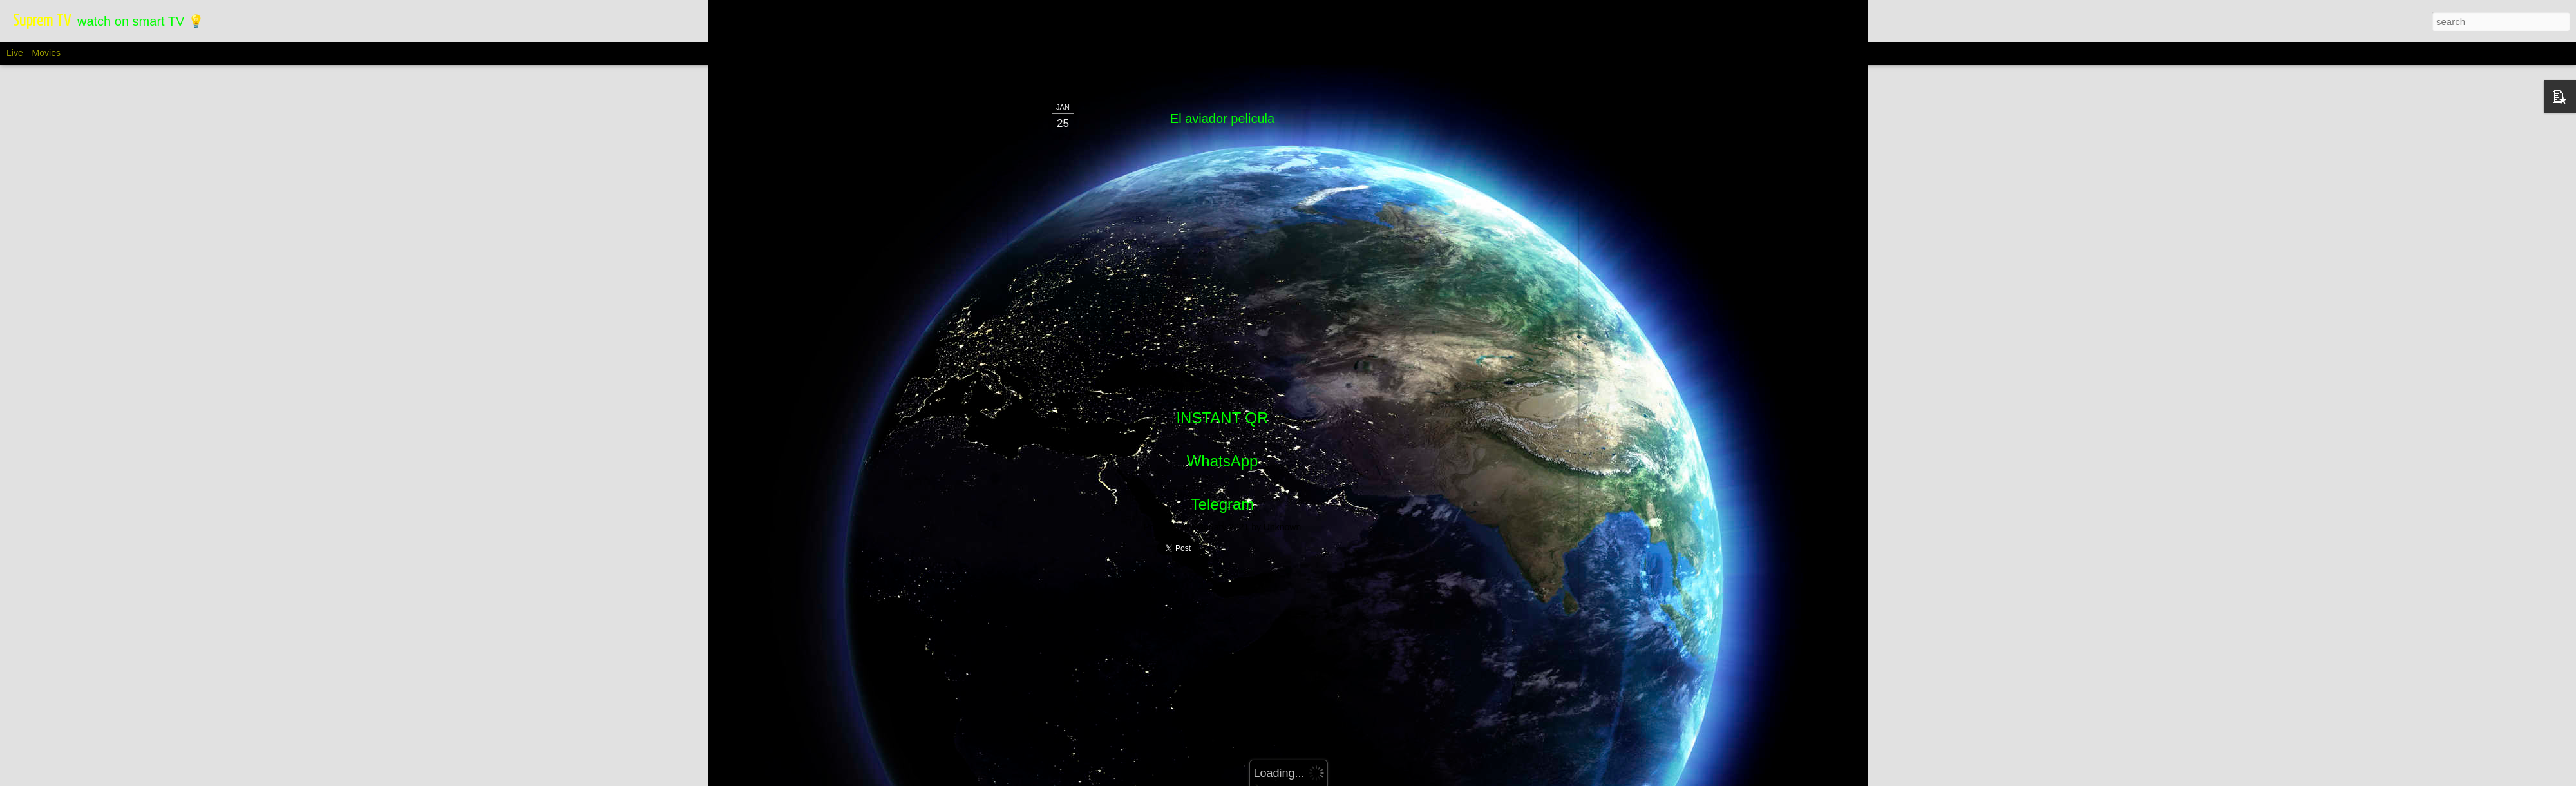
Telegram (1223, 328)
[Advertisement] (1222, 434)
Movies (46, 53)
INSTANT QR (1222, 242)
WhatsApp (1222, 285)
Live (14, 53)
